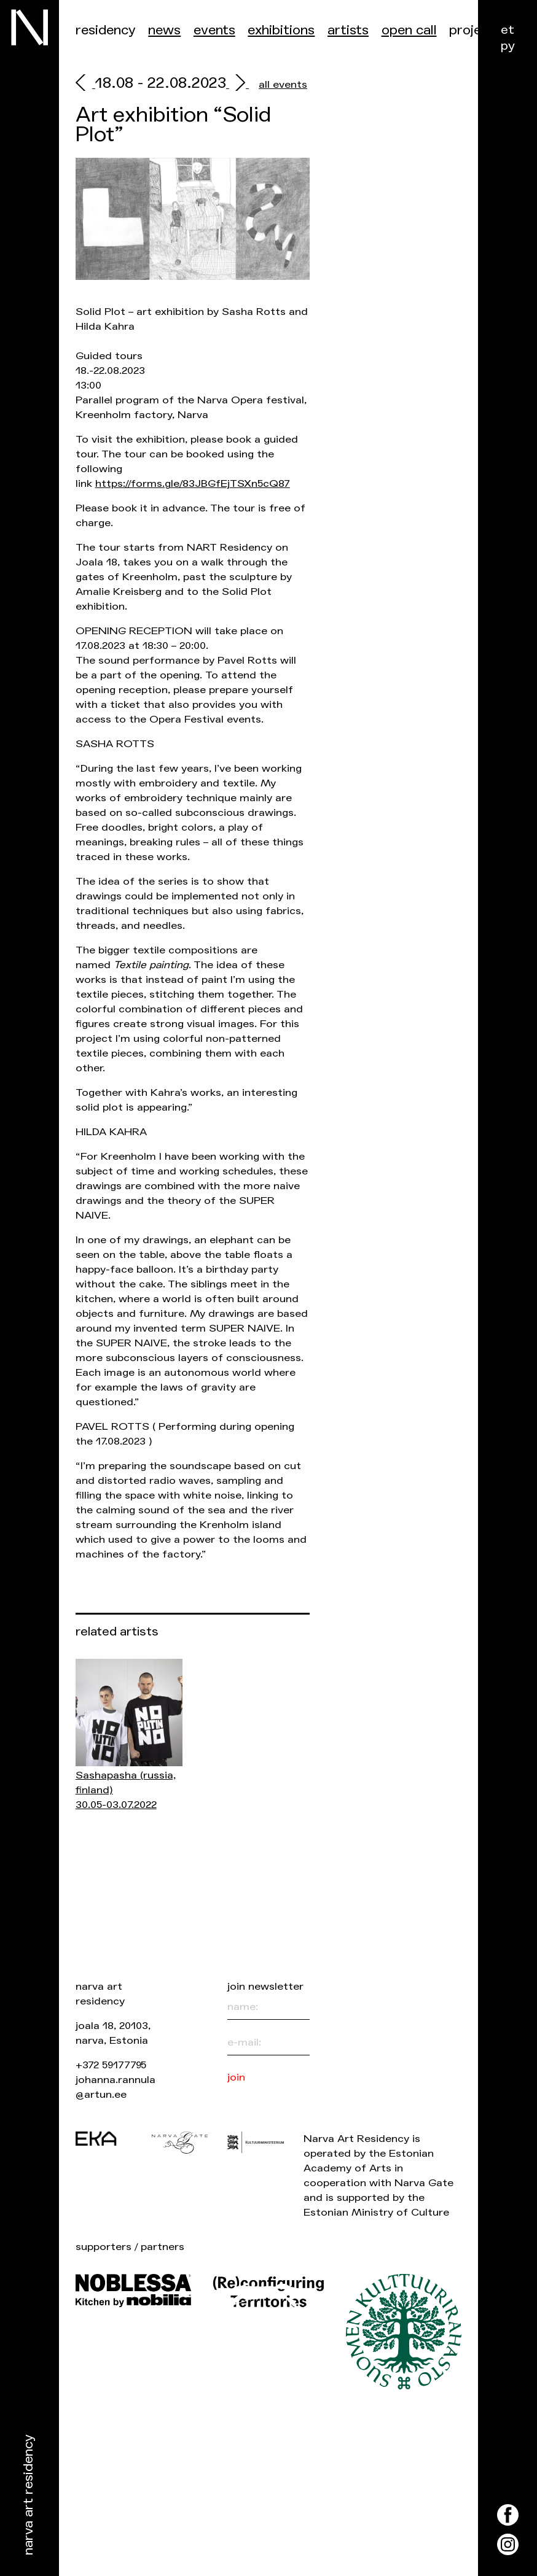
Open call (409, 30)
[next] (237, 84)
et (507, 30)
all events (283, 84)
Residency (106, 30)
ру (508, 46)
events (214, 30)
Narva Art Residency (28, 2495)
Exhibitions (281, 30)
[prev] (85, 84)
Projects (475, 30)
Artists (348, 30)
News (164, 30)
